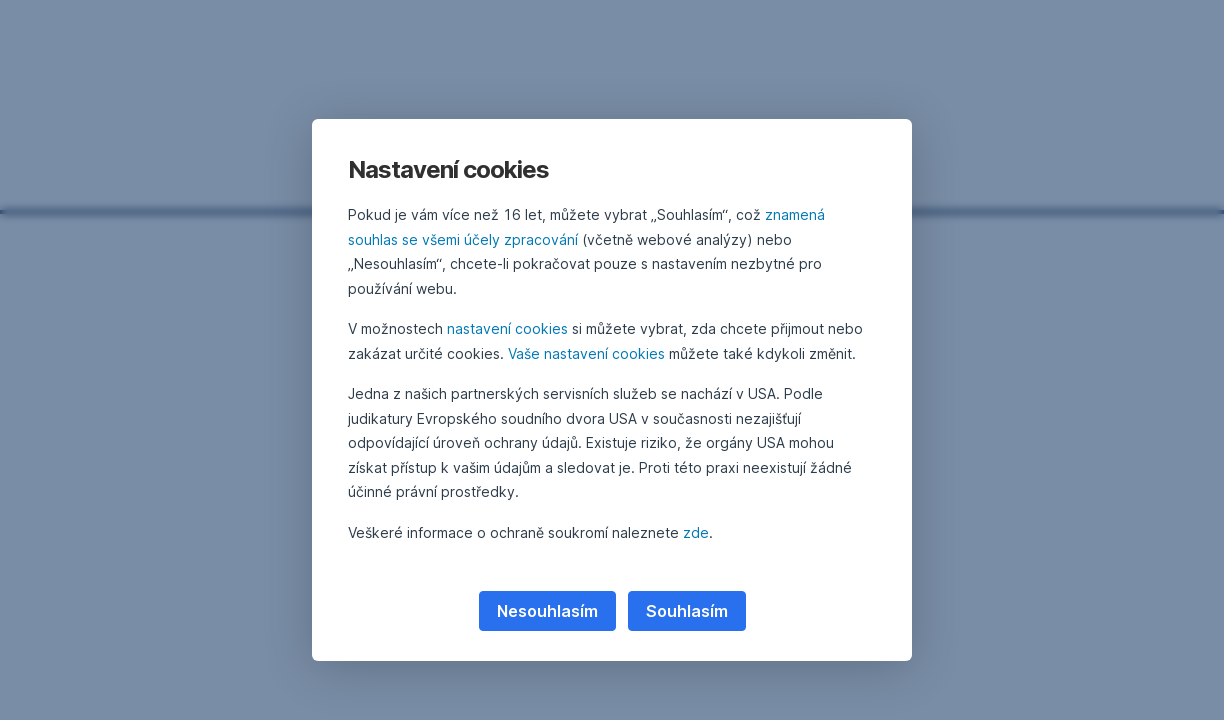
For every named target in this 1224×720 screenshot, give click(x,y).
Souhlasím (687, 611)
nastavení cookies (507, 328)
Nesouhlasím (547, 611)
